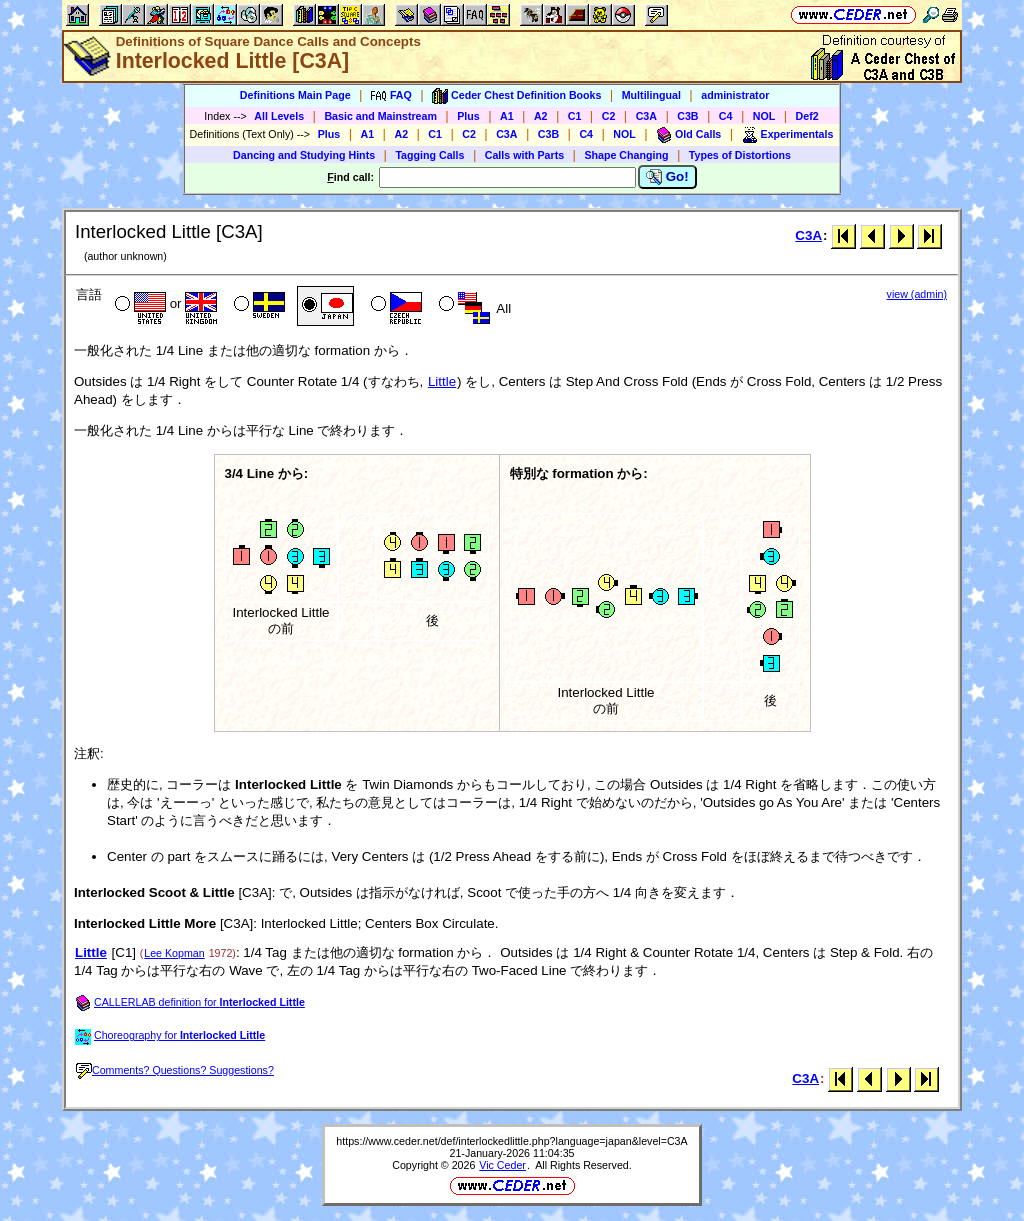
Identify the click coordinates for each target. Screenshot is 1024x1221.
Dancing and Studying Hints (304, 155)
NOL (764, 116)
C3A (646, 116)
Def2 (807, 116)
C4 (726, 116)
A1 (507, 116)
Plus (468, 116)
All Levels (279, 116)
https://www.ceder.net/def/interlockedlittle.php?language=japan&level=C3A (511, 1141)
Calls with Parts (524, 155)
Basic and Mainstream (380, 116)
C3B (687, 116)
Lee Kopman (174, 953)
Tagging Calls (429, 155)
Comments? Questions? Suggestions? (175, 1070)
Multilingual (651, 95)
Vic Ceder (502, 1165)
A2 (541, 116)
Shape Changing (626, 155)
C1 (575, 116)
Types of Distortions (740, 155)
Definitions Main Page (295, 95)
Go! (667, 177)
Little (442, 381)
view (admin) (917, 294)
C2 (609, 116)
